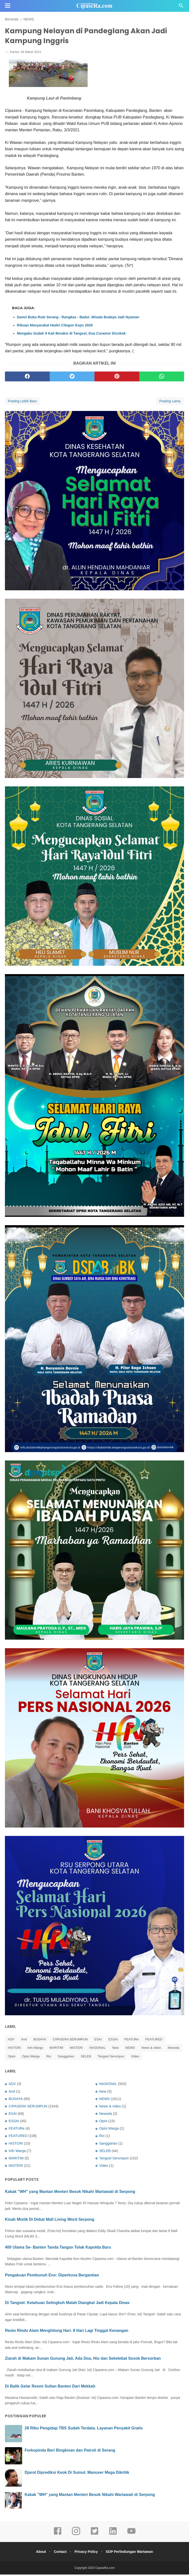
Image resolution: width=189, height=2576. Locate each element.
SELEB (86, 2057)
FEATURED (153, 2040)
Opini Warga (31, 2057)
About (39, 2553)
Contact (59, 2553)
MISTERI (76, 2049)
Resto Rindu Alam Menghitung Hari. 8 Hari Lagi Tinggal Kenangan (66, 2332)
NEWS (130, 2049)
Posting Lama (169, 403)
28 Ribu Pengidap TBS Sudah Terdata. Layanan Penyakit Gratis (84, 2429)
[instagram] (76, 2535)
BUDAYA (39, 2040)
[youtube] (131, 2535)
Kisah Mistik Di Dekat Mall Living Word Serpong (49, 2221)
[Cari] (181, 7)
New (115, 2049)
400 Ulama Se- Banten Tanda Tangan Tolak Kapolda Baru (58, 2249)
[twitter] (72, 378)
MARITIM (56, 2049)
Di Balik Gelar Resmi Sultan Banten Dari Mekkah (50, 2387)
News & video (151, 2049)
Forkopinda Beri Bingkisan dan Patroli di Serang (70, 2452)
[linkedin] (113, 2535)
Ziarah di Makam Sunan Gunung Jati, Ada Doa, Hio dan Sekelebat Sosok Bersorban (83, 2360)
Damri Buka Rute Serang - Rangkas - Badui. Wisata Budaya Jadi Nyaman (78, 318)
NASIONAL (97, 2049)
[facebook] (27, 378)
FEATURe (131, 2040)
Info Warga (35, 2049)
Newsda (173, 2049)
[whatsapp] (161, 378)
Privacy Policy (87, 2553)
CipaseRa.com (105, 2569)
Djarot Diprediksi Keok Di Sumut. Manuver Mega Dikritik (77, 2474)
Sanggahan (66, 2057)
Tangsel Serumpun (111, 2057)
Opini (11, 2057)
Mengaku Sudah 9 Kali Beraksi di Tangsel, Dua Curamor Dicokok (71, 335)
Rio (48, 2057)
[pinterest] (116, 378)
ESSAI (113, 2040)
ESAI (98, 2040)
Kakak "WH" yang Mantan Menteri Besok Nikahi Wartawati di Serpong (70, 2193)
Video (135, 2057)
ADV (11, 2040)
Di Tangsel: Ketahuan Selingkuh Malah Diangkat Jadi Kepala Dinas (67, 2304)
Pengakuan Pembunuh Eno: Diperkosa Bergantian (52, 2276)
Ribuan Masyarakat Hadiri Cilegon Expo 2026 (55, 326)
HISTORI (14, 2049)
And (24, 2040)
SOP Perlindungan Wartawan (131, 2553)
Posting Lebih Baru (22, 403)
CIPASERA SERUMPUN (70, 2040)
